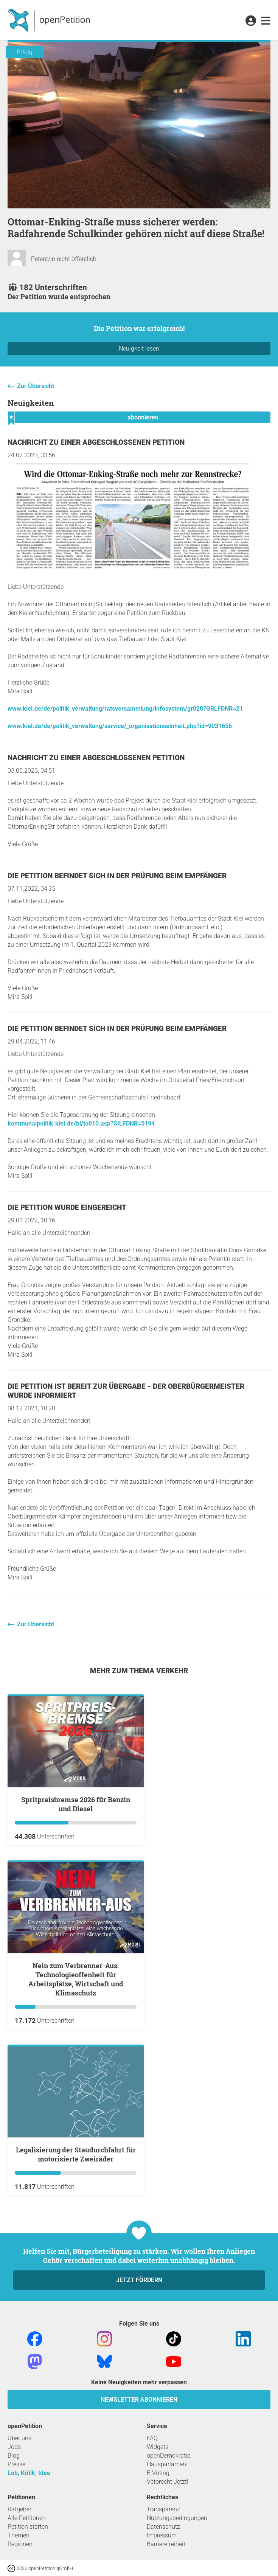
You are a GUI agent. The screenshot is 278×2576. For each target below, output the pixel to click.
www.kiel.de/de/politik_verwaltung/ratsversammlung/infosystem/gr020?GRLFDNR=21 (125, 708)
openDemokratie (168, 2455)
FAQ (152, 2438)
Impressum (162, 2535)
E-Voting (158, 2473)
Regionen (20, 2544)
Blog (14, 2455)
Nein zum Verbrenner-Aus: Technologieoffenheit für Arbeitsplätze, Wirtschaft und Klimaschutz (75, 1979)
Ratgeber (19, 2509)
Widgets (157, 2446)
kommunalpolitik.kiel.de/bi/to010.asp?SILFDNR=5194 (81, 1123)
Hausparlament (167, 2464)
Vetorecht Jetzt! (167, 2481)
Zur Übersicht (35, 386)
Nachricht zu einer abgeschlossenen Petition (96, 442)
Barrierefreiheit (166, 2544)
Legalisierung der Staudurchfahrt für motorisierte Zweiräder (76, 2154)
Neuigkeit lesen (139, 348)
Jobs (14, 2446)
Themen (19, 2535)
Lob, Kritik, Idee (29, 2473)
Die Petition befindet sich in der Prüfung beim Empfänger (117, 875)
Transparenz (163, 2509)
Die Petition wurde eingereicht (67, 1207)
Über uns (19, 2438)
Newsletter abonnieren (139, 2399)
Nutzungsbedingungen (177, 2518)
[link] (265, 21)
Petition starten (28, 2526)
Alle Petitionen (27, 2518)
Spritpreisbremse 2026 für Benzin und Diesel (75, 1804)
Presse (16, 2464)
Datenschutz (163, 2526)
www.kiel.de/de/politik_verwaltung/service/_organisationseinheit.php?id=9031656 (120, 726)
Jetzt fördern (139, 2280)
